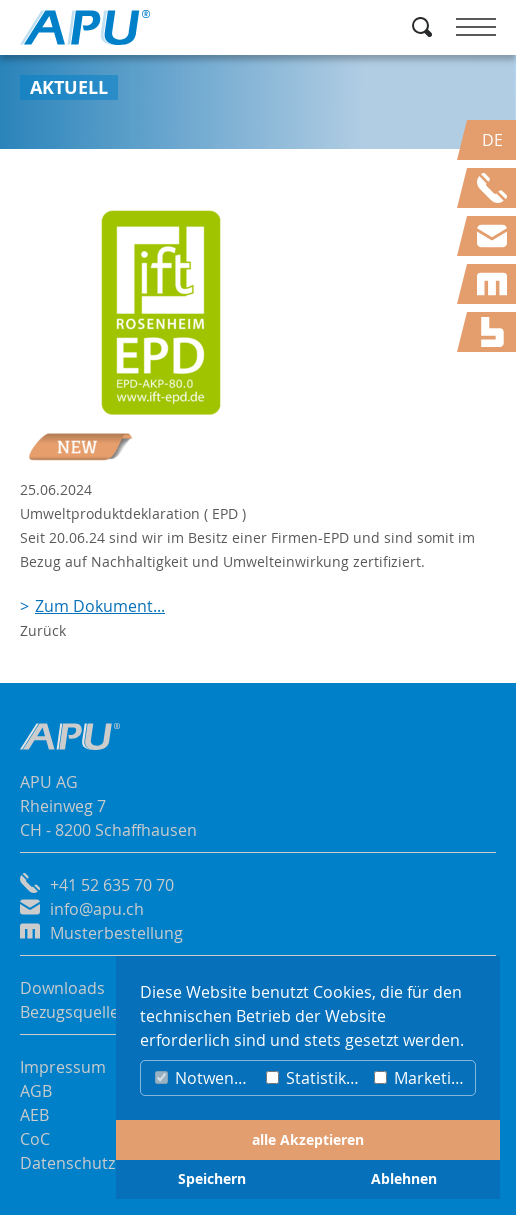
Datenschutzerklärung (104, 1163)
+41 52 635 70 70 (112, 885)
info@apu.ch (97, 909)
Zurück (43, 630)
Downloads (62, 988)
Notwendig (206, 1078)
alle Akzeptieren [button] (308, 1140)
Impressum (63, 1067)
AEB (34, 1115)
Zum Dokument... (100, 606)
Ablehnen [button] (404, 1179)
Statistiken (315, 1078)
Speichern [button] (212, 1179)
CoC (35, 1139)
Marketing (422, 1078)
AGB (36, 1091)
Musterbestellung (116, 933)
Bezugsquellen (74, 1012)
